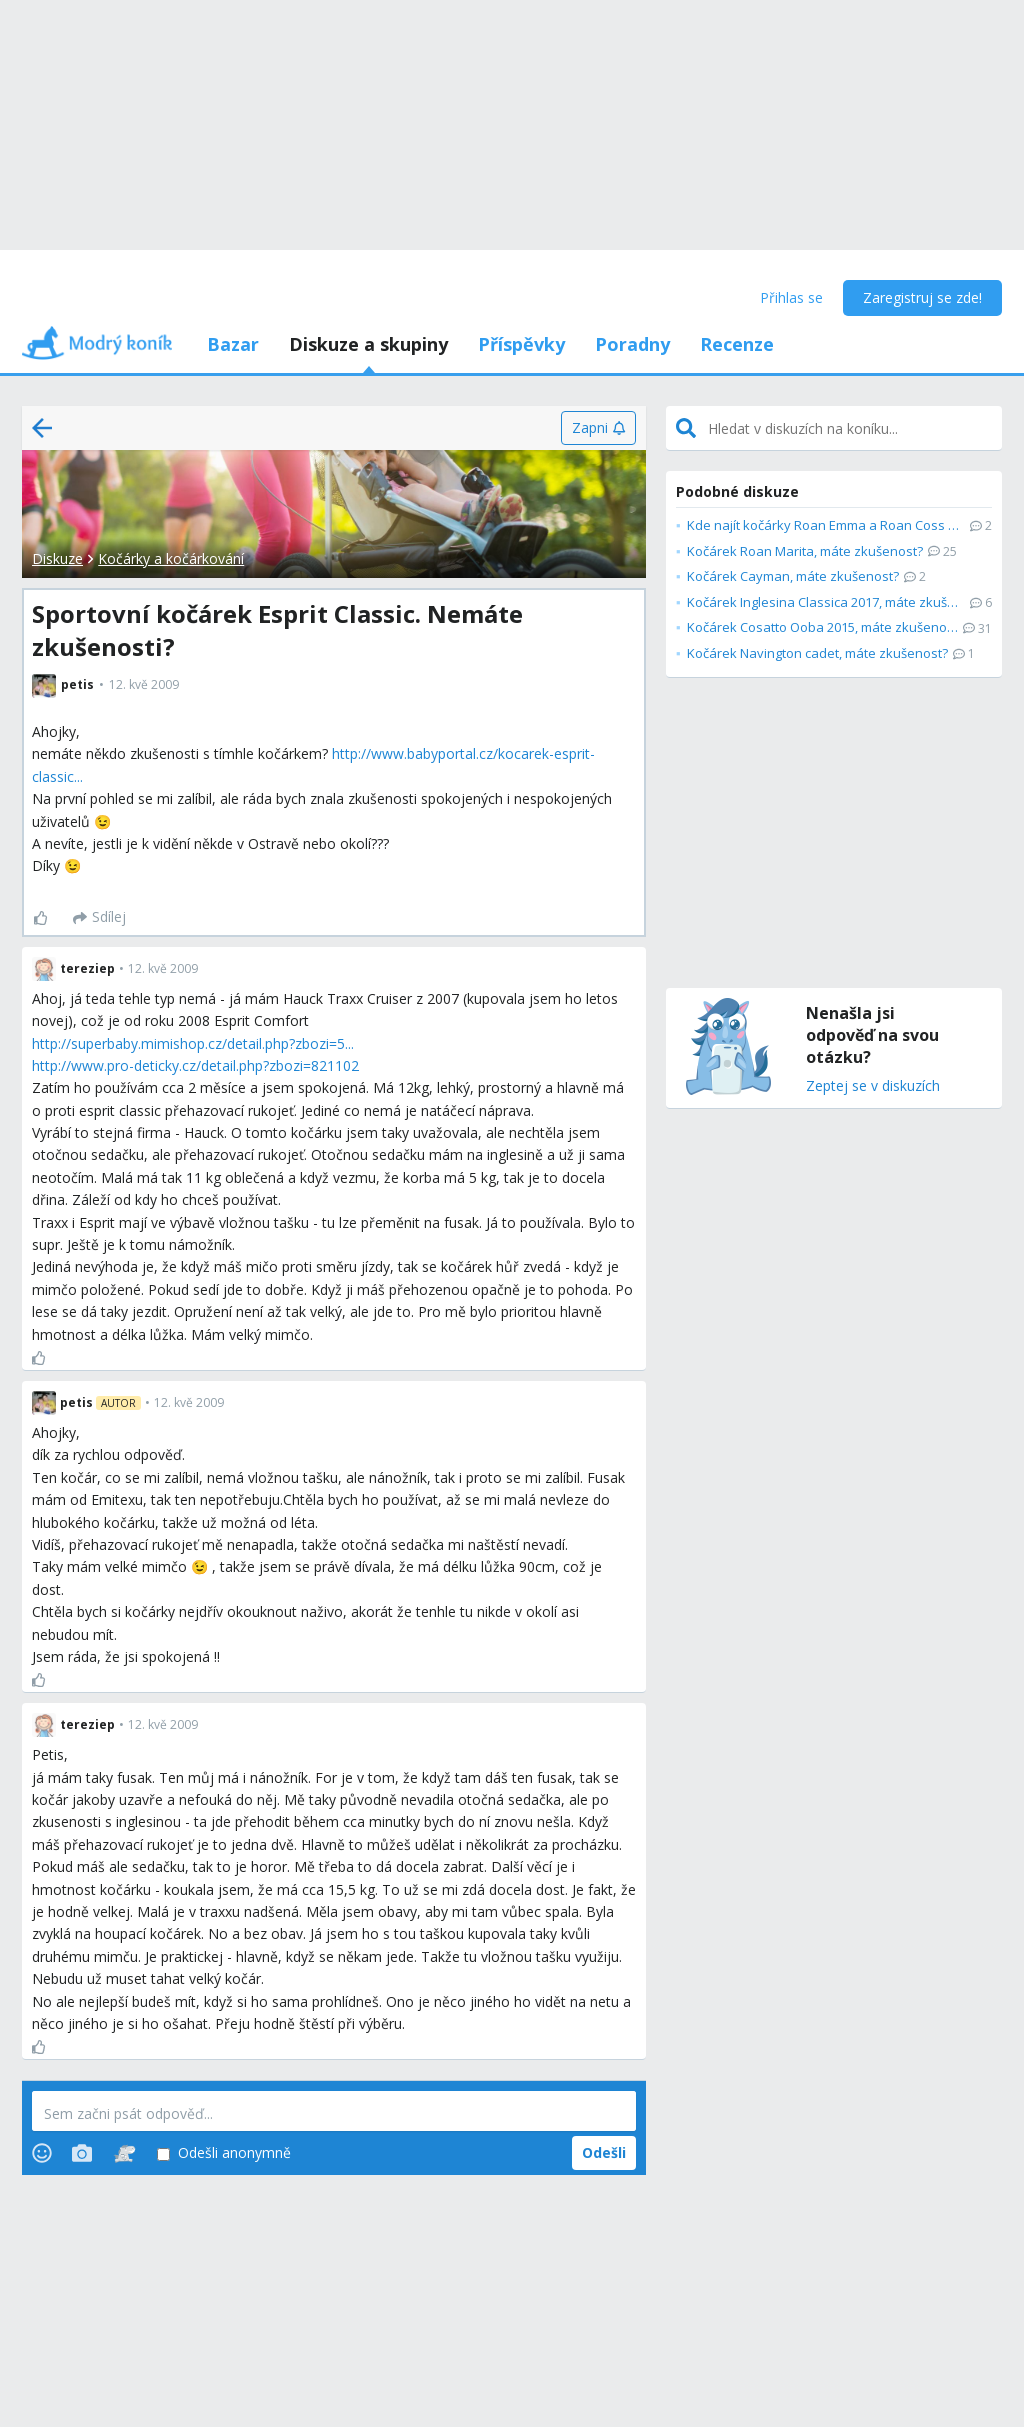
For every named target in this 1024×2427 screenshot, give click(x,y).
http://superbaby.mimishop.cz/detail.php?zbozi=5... (193, 1043)
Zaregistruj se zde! (922, 297)
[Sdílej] (99, 918)
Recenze (737, 344)
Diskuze (57, 558)
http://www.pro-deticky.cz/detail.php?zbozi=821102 (195, 1065)
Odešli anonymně (224, 2153)
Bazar (233, 344)
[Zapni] (598, 428)
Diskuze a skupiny (368, 344)
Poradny (632, 344)
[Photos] (82, 2153)
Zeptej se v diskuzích (873, 1086)
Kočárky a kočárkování (171, 558)
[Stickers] (124, 2153)
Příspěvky (521, 344)
